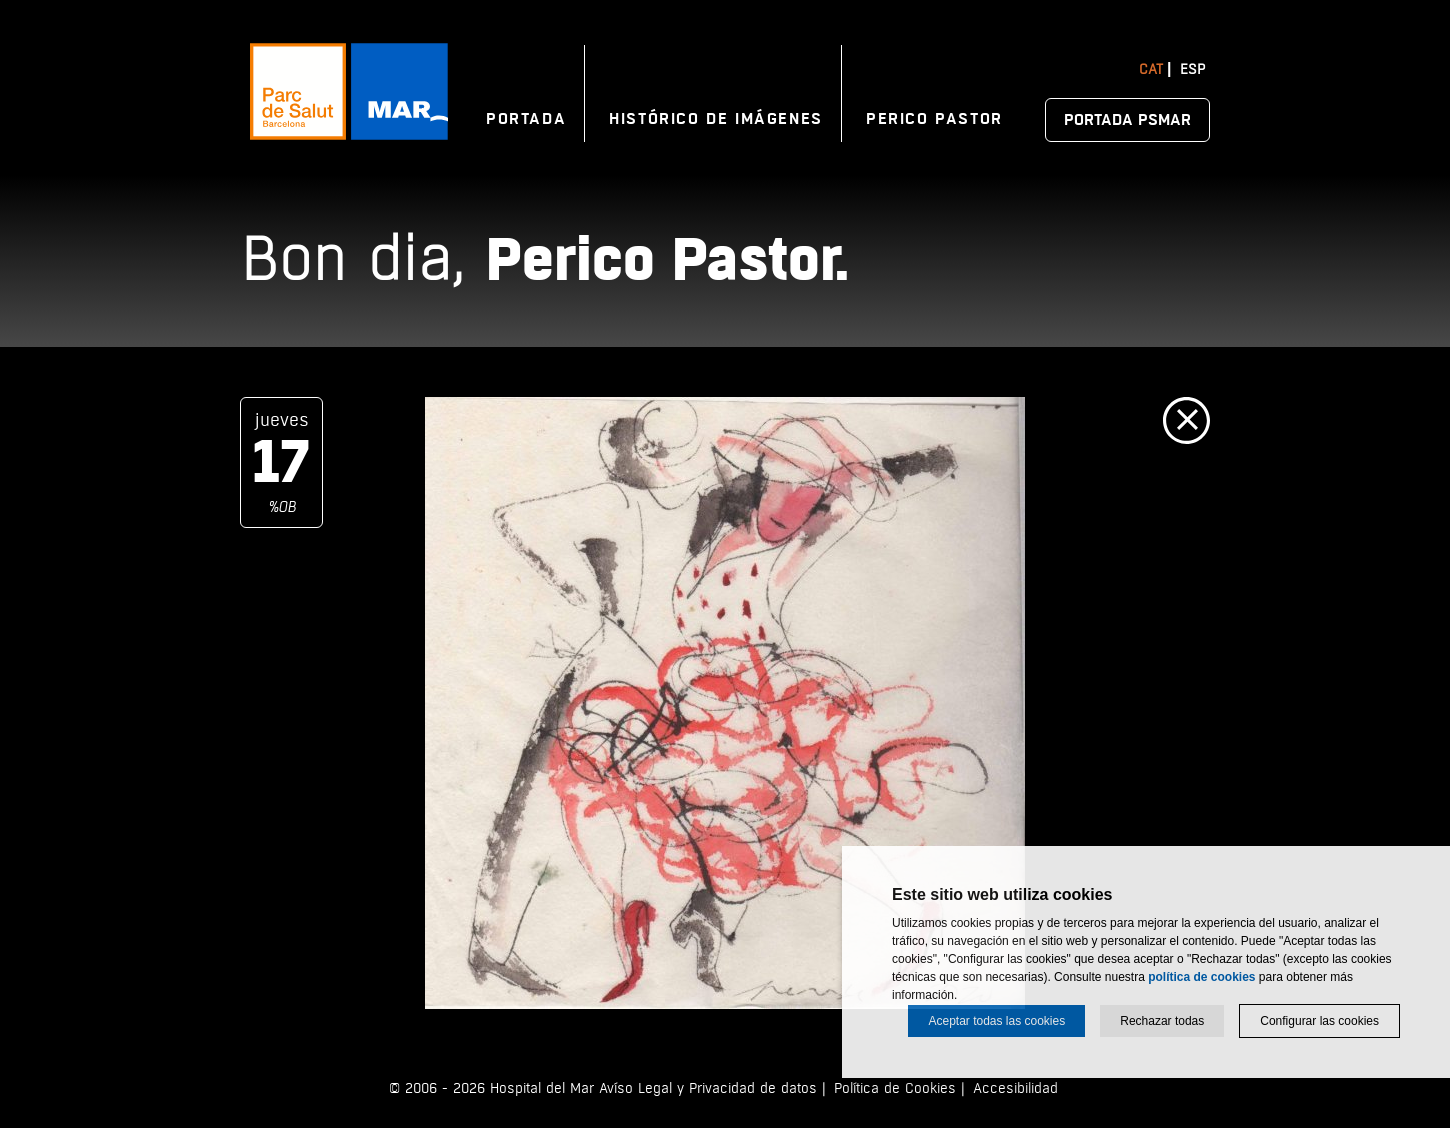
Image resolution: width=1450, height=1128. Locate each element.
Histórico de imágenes (716, 119)
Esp (1192, 69)
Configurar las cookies (1319, 1021)
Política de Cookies (895, 1088)
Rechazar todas (1162, 1021)
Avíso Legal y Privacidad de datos (708, 1088)
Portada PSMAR (1127, 120)
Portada (526, 119)
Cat (1151, 69)
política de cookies (1201, 977)
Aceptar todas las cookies (996, 1021)
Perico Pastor (934, 119)
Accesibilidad (1015, 1088)
